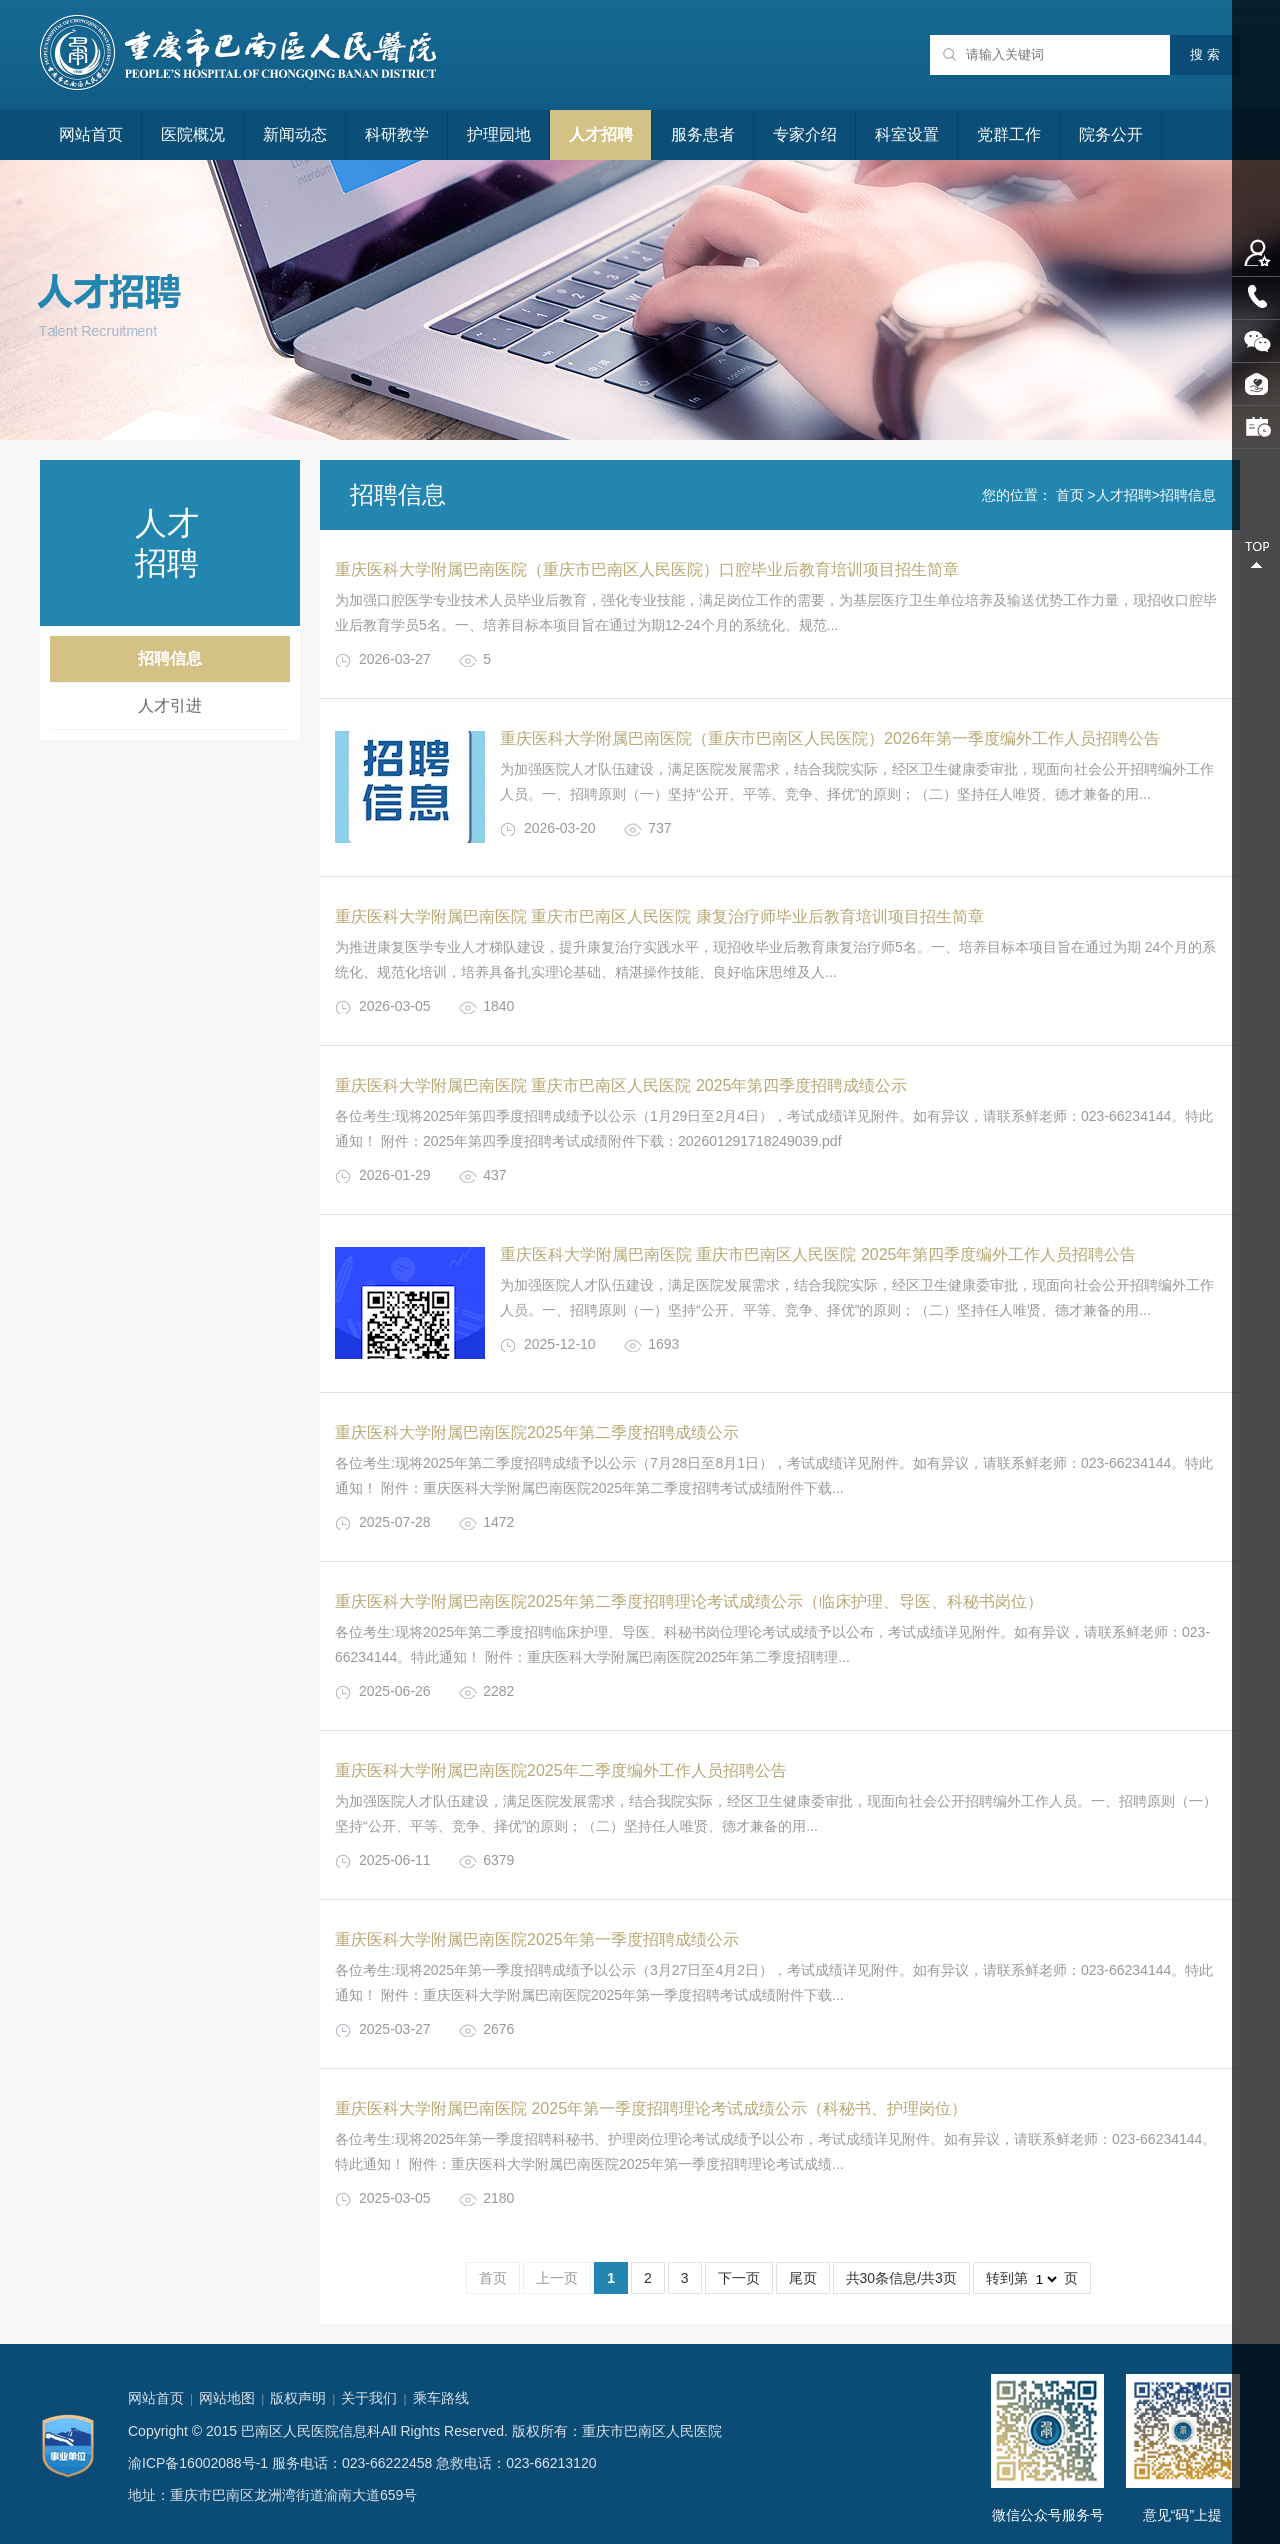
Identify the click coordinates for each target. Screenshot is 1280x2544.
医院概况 (193, 134)
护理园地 (499, 134)
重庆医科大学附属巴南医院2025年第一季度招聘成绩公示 (537, 1939)
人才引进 (170, 705)
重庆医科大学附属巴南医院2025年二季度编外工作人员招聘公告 (561, 1770)
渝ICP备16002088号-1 (198, 2463)
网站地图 (227, 2398)
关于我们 (369, 2398)
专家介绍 (805, 134)
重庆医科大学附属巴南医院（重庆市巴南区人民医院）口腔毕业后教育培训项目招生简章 (647, 569)
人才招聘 (601, 134)
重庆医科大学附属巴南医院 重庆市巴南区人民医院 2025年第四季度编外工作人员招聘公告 (818, 1254)
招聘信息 (170, 658)
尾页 (803, 2278)
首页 (1070, 495)
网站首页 (91, 134)
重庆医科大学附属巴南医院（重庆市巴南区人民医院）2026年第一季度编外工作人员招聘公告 (830, 738)
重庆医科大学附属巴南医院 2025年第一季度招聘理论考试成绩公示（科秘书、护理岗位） (651, 2108)
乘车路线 (441, 2398)
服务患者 (703, 134)
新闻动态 (295, 134)
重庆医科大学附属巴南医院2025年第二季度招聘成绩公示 (537, 1432)
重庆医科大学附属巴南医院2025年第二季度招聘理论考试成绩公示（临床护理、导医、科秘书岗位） (689, 1601)
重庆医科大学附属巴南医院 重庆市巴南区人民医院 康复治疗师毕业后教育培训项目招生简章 (659, 916)
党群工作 (1009, 134)
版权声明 (298, 2398)
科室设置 (907, 134)
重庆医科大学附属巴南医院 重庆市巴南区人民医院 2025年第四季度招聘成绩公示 (621, 1085)
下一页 (739, 2278)
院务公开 (1111, 134)
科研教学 (397, 134)
